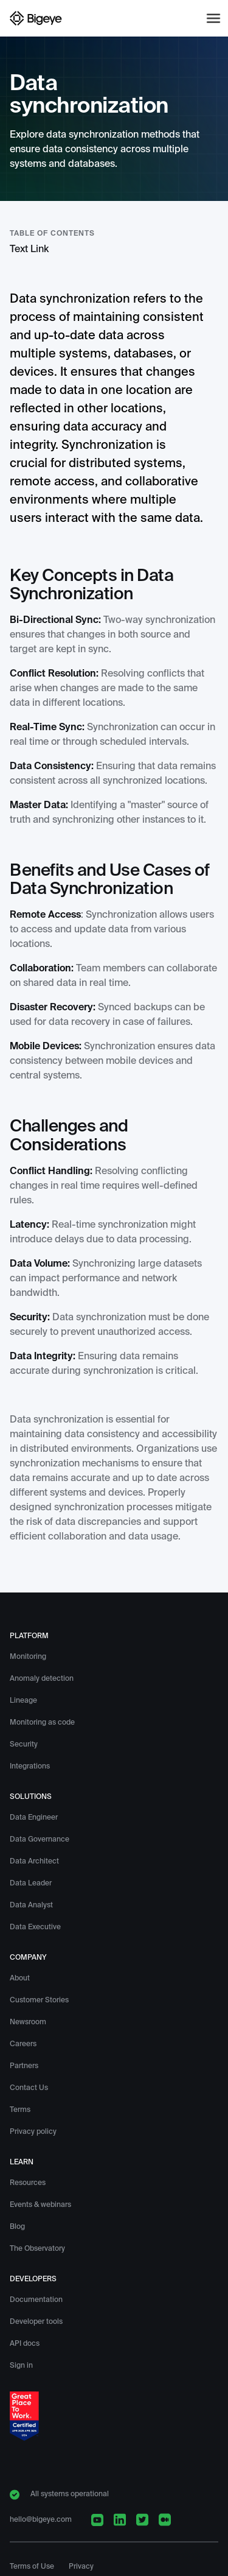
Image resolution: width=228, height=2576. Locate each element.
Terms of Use (32, 2567)
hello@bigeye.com (41, 2520)
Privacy (81, 2567)
